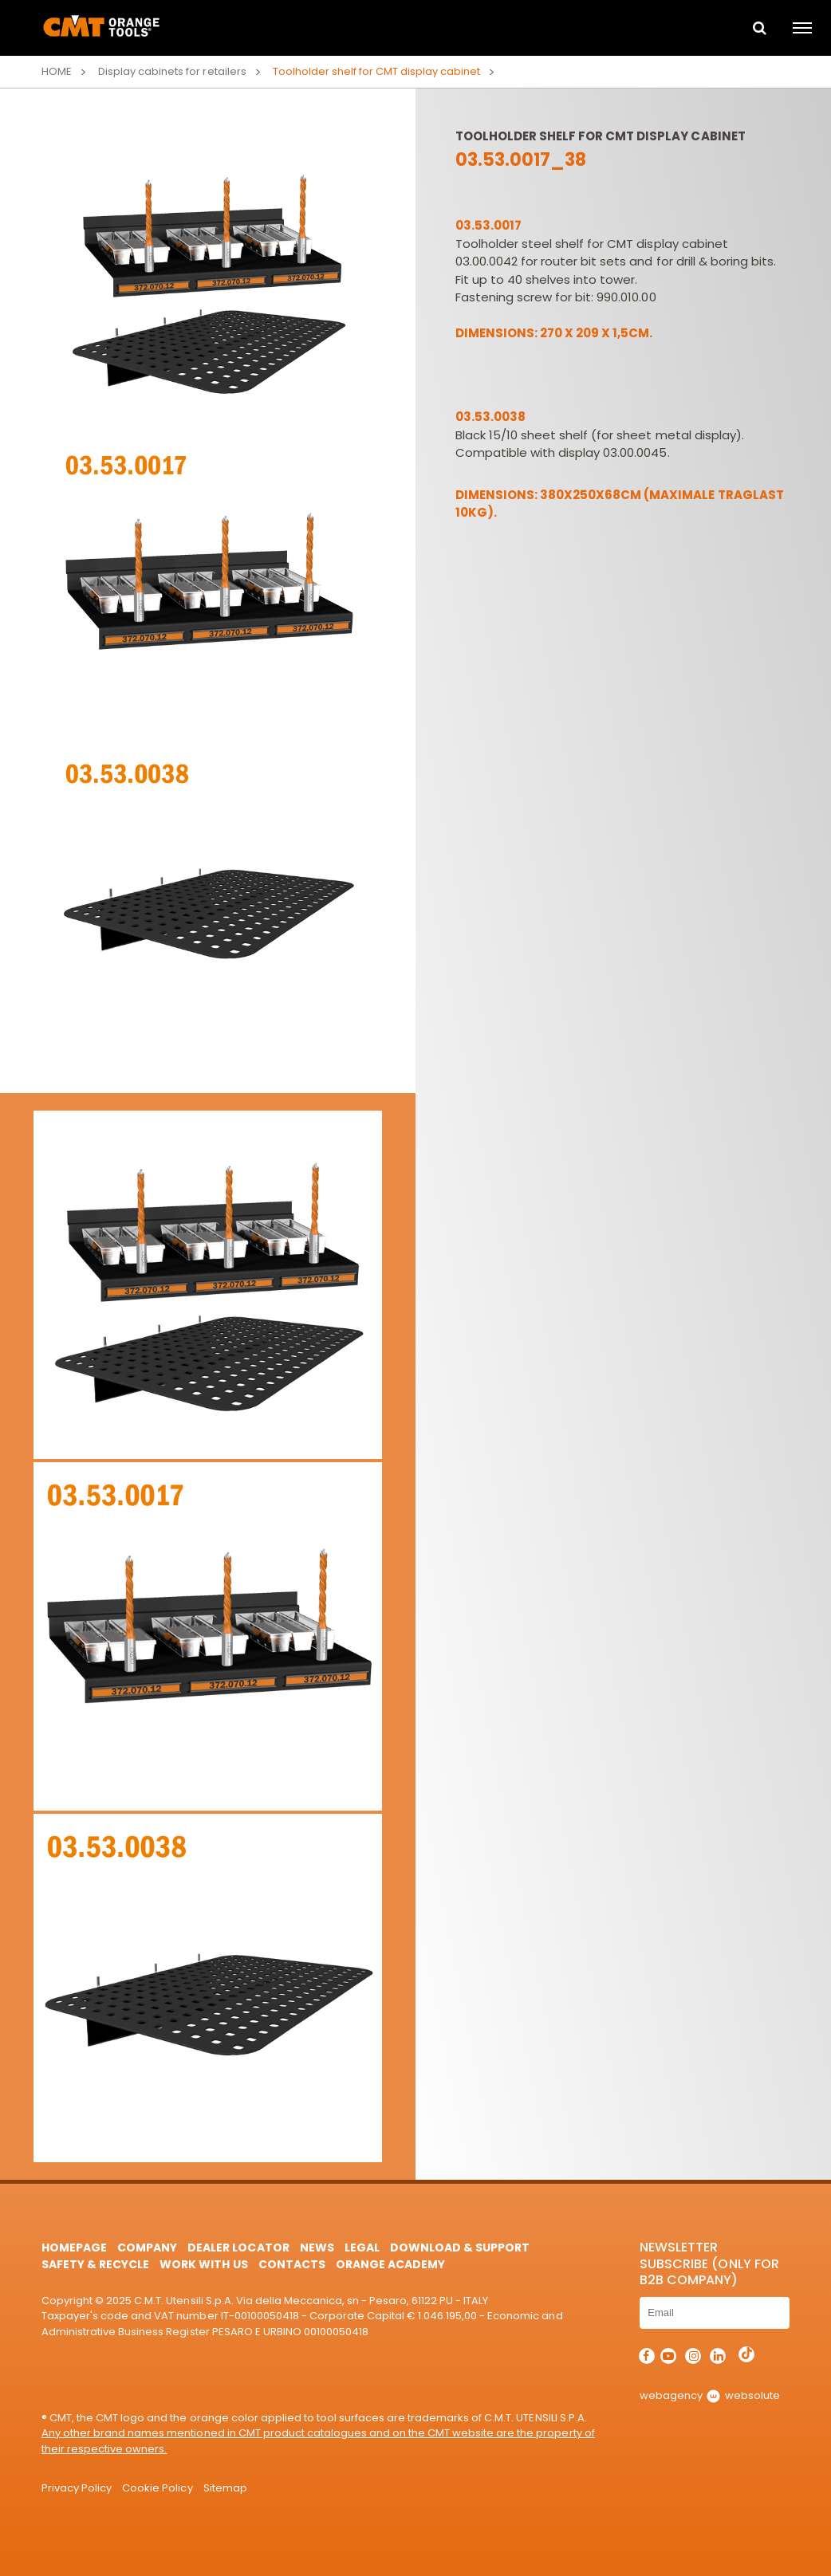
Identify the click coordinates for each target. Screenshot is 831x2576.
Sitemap (225, 2487)
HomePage (74, 2247)
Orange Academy (390, 2264)
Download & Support (460, 2247)
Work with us (203, 2264)
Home (56, 71)
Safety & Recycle (95, 2264)
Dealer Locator (238, 2247)
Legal (362, 2247)
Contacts (291, 2264)
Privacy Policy (76, 2487)
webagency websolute (709, 2395)
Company (147, 2247)
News (317, 2247)
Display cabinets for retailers (172, 71)
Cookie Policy (157, 2487)
